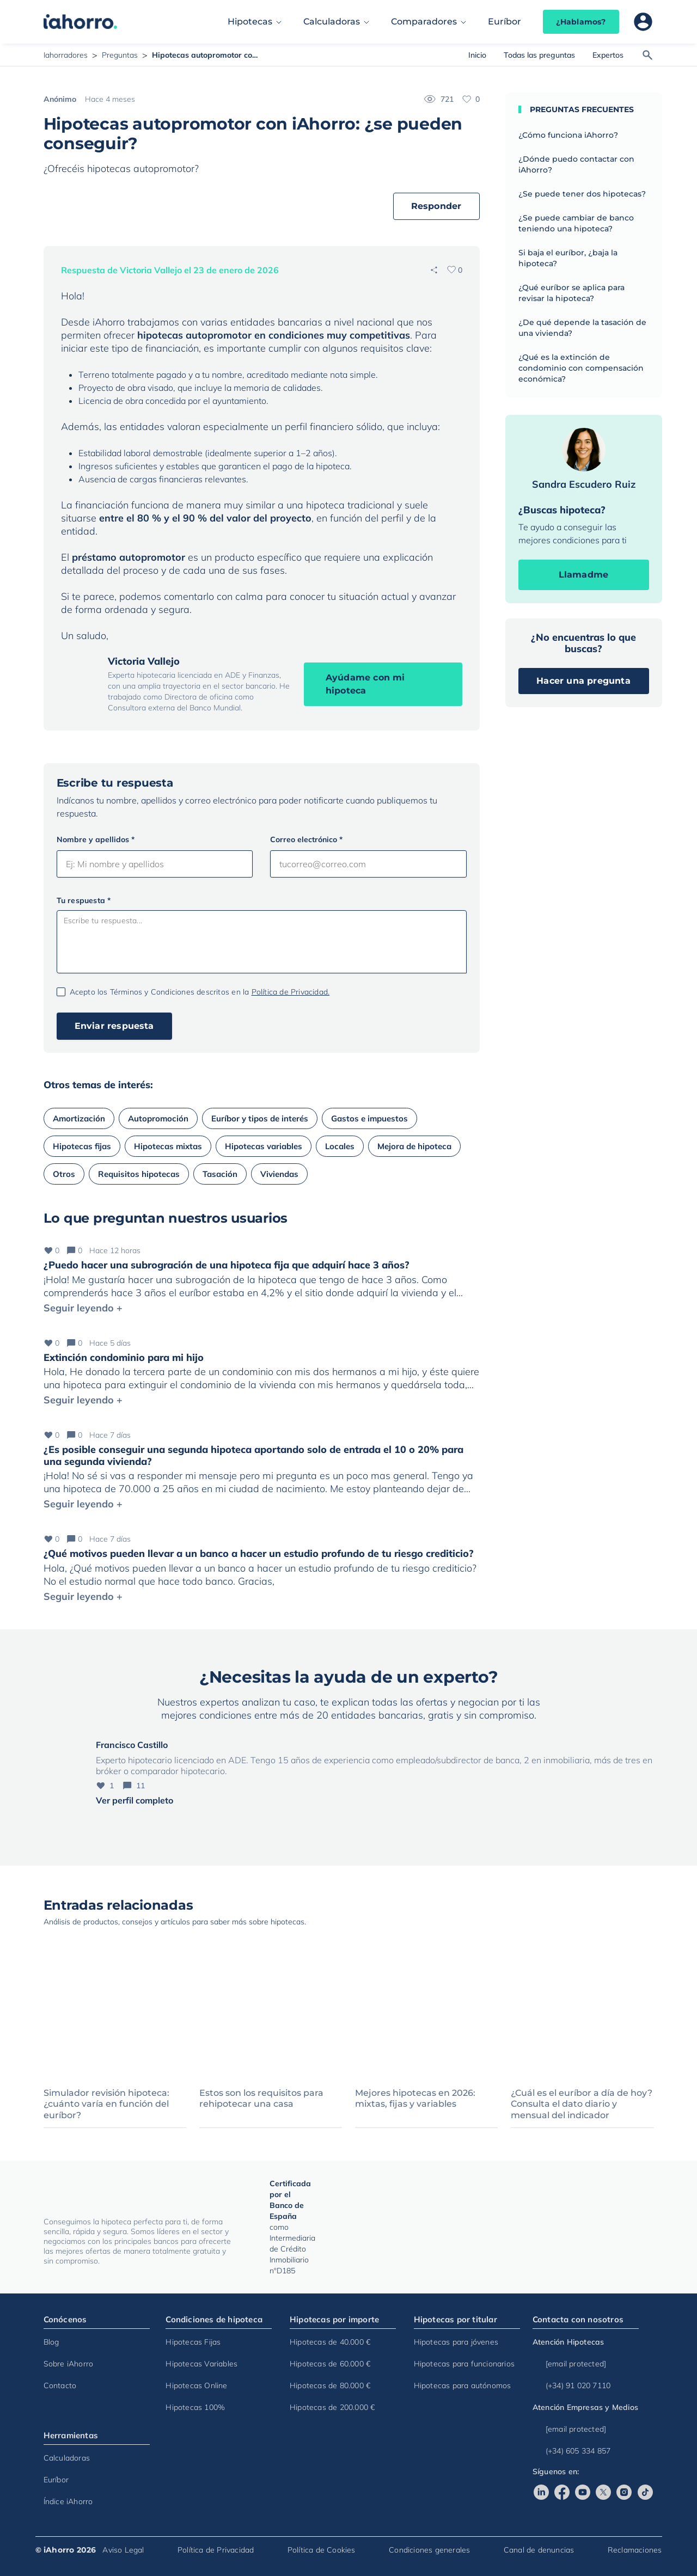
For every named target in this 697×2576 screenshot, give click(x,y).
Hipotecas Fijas (193, 2342)
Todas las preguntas (539, 55)
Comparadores (424, 21)
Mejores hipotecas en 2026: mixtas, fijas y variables (415, 2098)
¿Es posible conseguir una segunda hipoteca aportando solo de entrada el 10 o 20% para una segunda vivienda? (253, 1455)
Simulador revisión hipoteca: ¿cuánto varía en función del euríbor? (106, 2104)
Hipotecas (250, 21)
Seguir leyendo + (83, 1308)
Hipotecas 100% (195, 2407)
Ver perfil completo (134, 1800)
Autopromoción (158, 1118)
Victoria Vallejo (144, 661)
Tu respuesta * (84, 900)
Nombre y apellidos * (95, 839)
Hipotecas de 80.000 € (330, 2385)
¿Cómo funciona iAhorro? (568, 135)
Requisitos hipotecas (139, 1174)
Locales (339, 1146)
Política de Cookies (322, 2550)
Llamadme (584, 574)
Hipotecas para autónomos (462, 2385)
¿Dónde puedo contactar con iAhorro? (576, 164)
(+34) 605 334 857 (571, 2451)
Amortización (79, 1118)
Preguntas (120, 55)
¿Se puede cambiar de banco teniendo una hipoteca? (576, 223)
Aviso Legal (123, 2550)
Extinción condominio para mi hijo (124, 1357)
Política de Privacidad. (291, 992)
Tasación (220, 1174)
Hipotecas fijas (82, 1146)
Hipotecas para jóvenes (456, 2342)
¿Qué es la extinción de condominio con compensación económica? (581, 368)
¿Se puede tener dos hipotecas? (582, 194)
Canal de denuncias (539, 2550)
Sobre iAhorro (69, 2364)
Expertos (607, 55)
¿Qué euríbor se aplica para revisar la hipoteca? (571, 293)
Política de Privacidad (216, 2550)
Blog (51, 2342)
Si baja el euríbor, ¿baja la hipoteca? (567, 258)
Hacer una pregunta (583, 681)
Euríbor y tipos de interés (259, 1118)
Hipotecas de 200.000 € (332, 2407)
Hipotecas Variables (201, 2364)
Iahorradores (66, 55)
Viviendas (279, 1174)
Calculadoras (331, 21)
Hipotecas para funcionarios (464, 2364)
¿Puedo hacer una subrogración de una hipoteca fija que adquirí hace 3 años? (226, 1265)
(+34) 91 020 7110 (571, 2385)
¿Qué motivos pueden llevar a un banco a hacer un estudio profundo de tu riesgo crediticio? (259, 1553)
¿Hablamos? (581, 22)
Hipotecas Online (196, 2385)
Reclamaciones (635, 2550)
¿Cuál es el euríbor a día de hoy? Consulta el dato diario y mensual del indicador (581, 2104)
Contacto (60, 2385)
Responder (436, 206)
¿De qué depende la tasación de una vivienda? (582, 327)
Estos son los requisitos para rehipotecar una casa (261, 2098)
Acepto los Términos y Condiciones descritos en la (200, 992)
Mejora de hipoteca (414, 1146)
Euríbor (504, 21)
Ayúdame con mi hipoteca (365, 684)
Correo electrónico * (306, 839)
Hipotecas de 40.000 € (330, 2342)
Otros (64, 1174)
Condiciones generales (429, 2550)
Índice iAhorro (68, 2501)
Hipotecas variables (263, 1146)
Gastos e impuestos (369, 1118)
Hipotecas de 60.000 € (330, 2364)
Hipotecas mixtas (168, 1146)
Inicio (477, 55)
